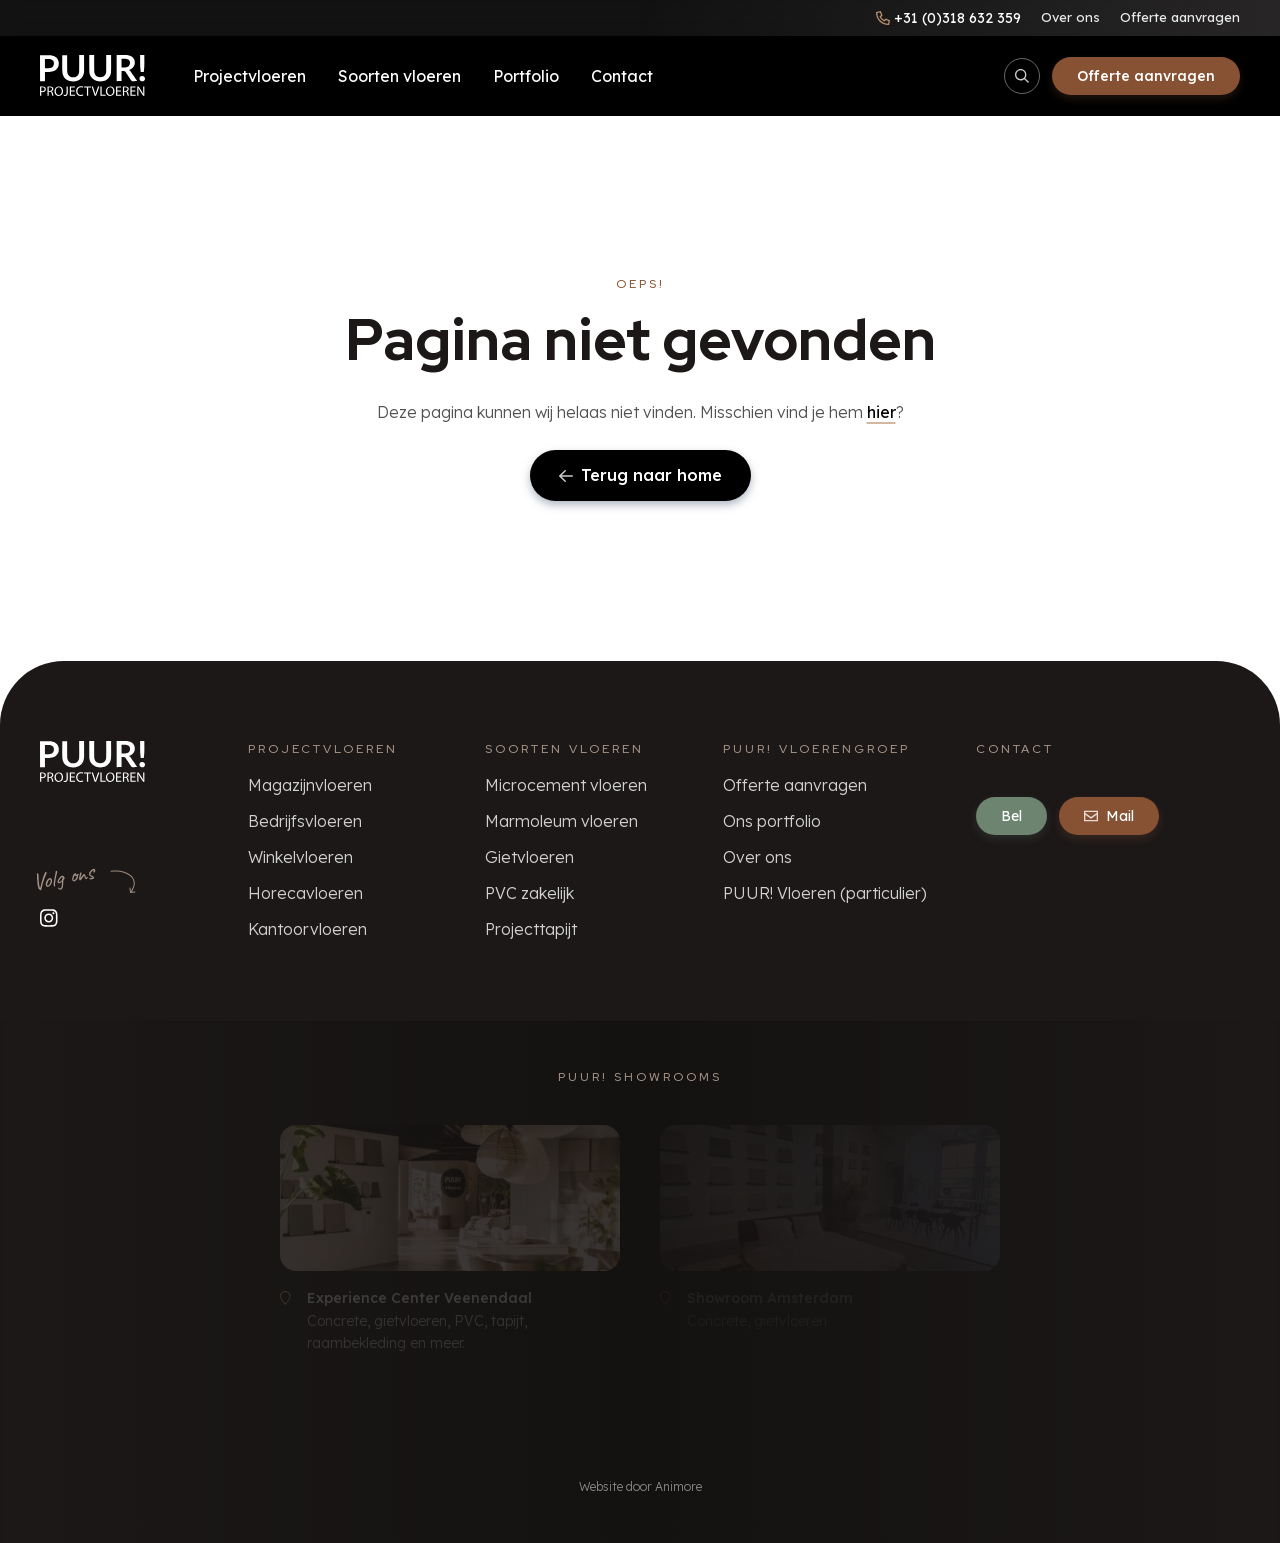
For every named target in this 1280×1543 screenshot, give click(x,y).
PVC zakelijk (529, 893)
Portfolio (526, 76)
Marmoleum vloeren (561, 821)
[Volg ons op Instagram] (49, 917)
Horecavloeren (305, 893)
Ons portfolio (772, 821)
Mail (1109, 816)
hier (881, 412)
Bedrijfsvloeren (305, 821)
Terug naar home (640, 475)
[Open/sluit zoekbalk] (1022, 76)
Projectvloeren (249, 76)
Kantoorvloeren (307, 929)
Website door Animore (640, 1486)
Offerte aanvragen (1180, 17)
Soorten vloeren (399, 76)
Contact (622, 76)
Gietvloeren (529, 857)
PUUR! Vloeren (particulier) (825, 893)
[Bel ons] (948, 18)
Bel (1011, 816)
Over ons (1070, 17)
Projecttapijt (531, 929)
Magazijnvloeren (310, 785)
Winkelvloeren (300, 857)
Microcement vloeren (566, 785)
